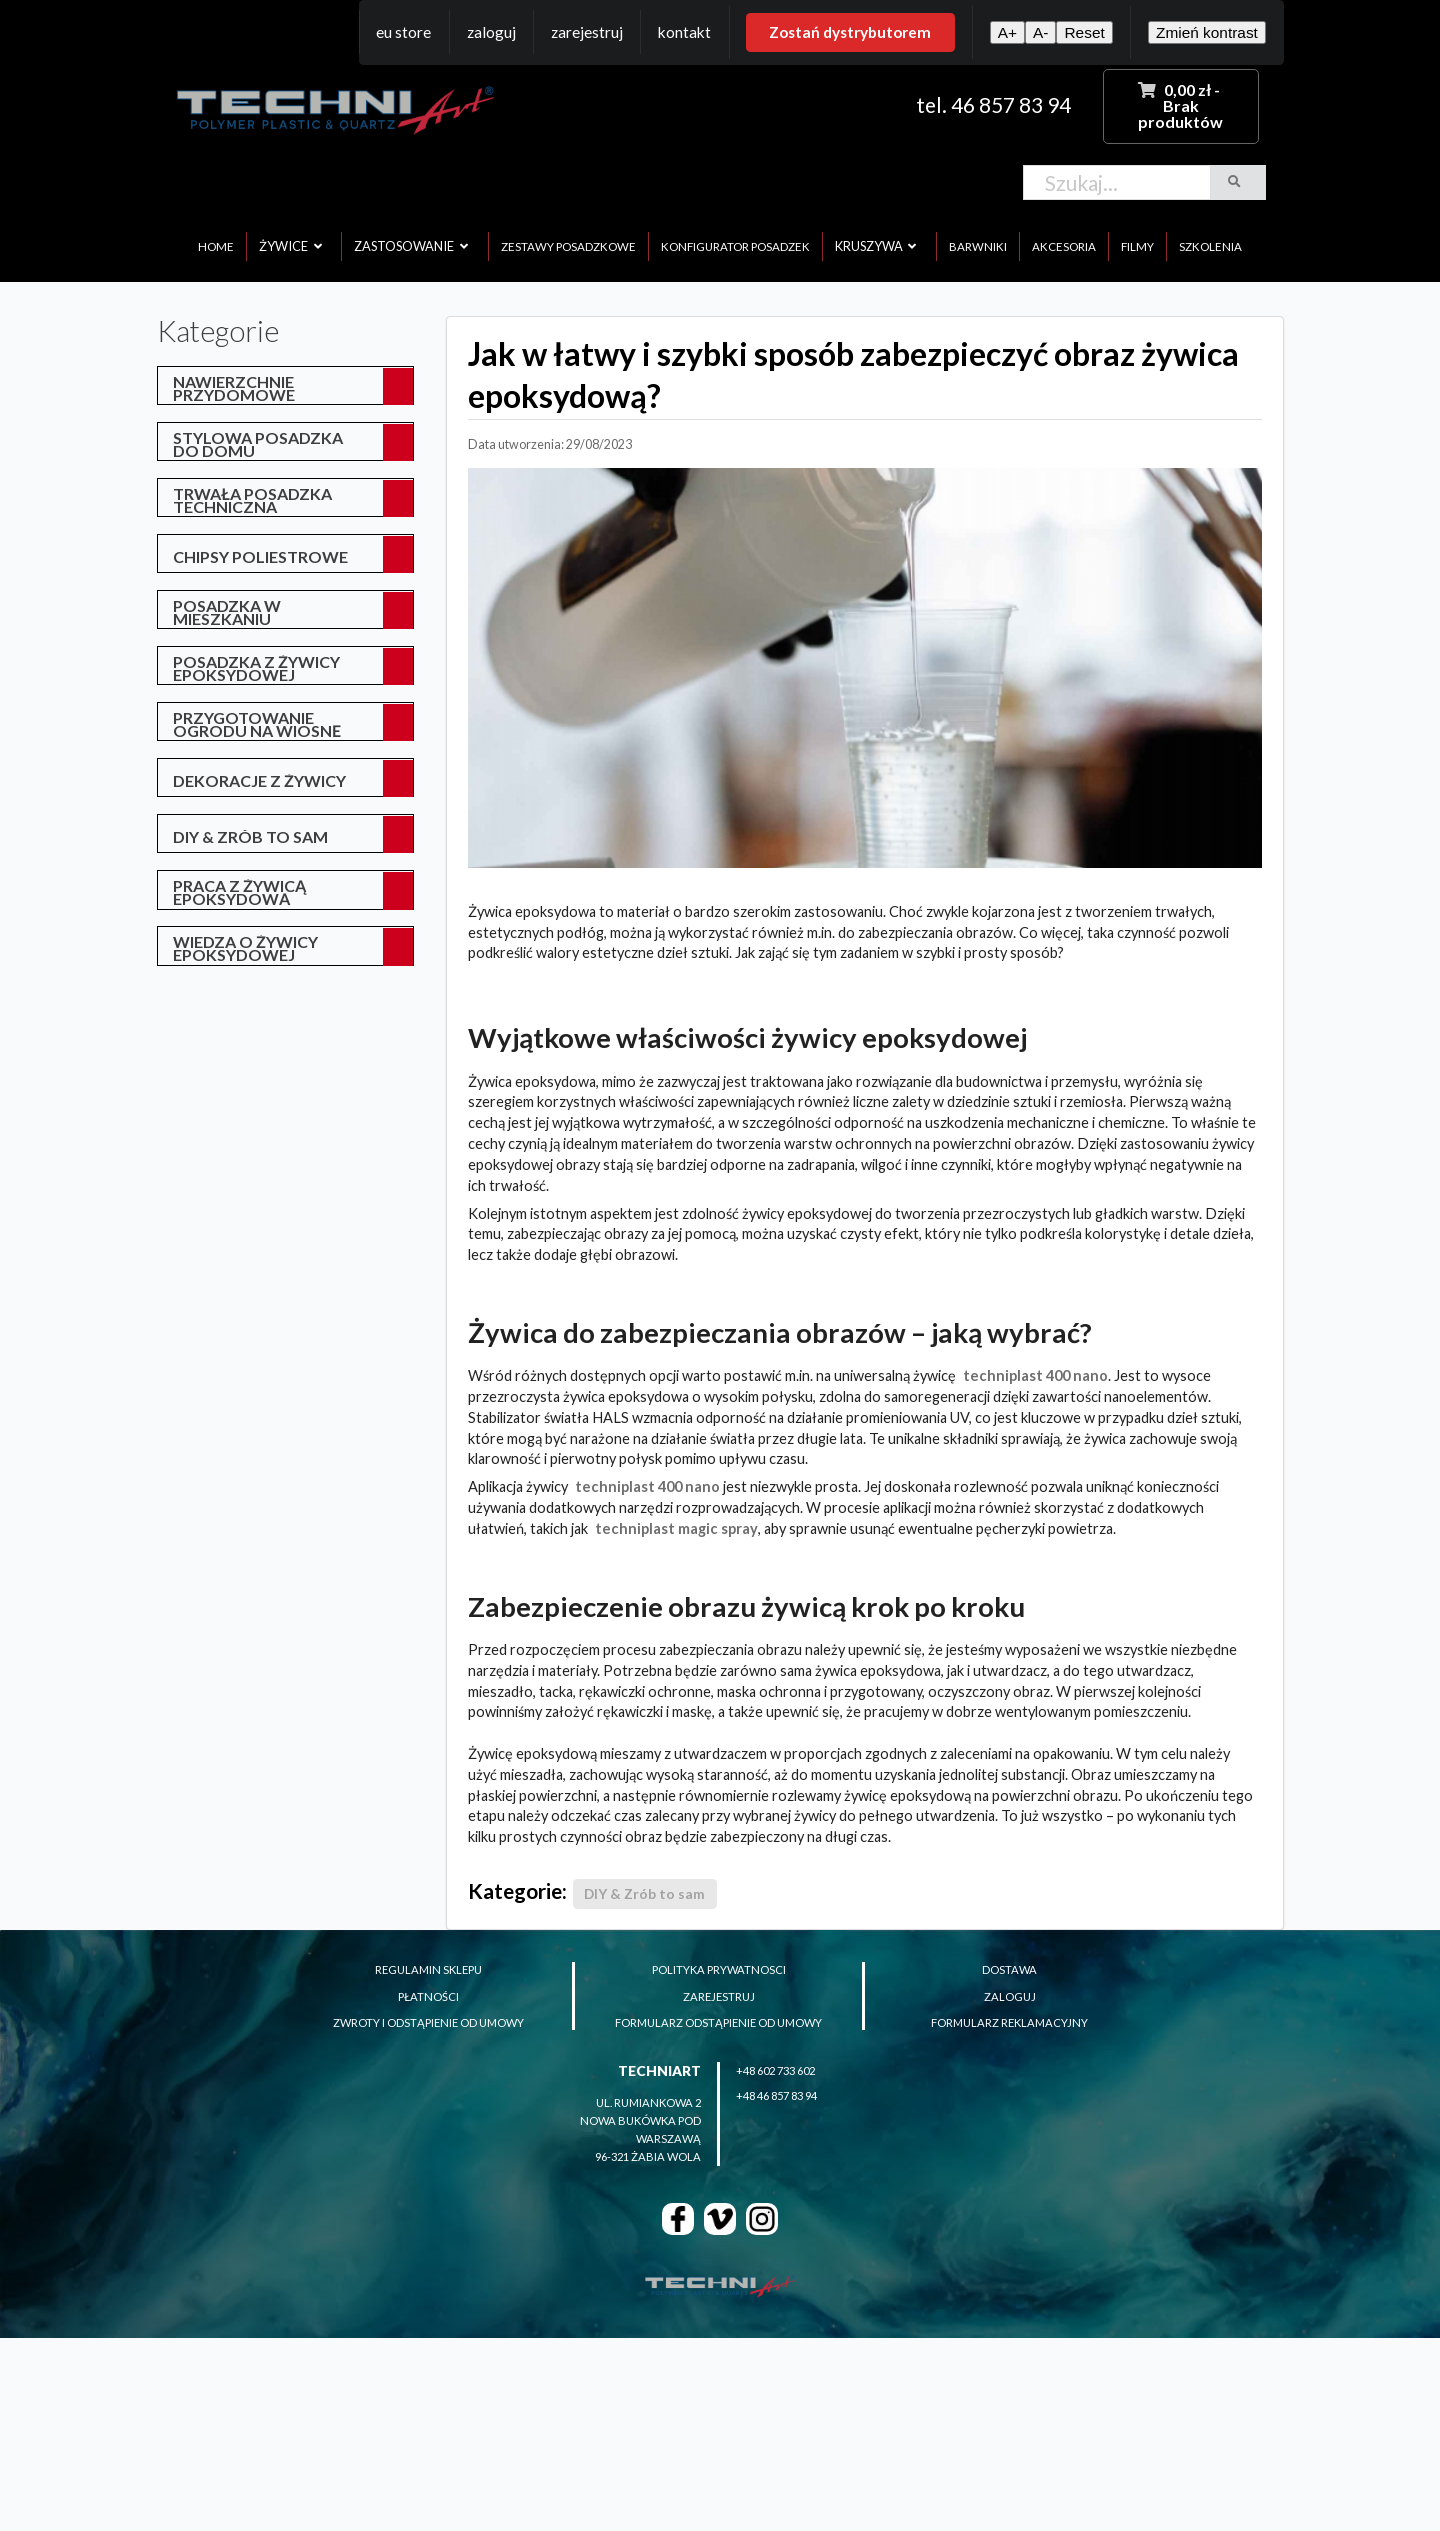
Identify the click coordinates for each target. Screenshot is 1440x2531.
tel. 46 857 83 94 (993, 104)
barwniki (978, 246)
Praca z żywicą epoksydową (239, 892)
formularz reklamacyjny (1009, 2022)
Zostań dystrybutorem (850, 32)
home (216, 246)
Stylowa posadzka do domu (258, 444)
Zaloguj (491, 32)
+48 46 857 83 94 (776, 2095)
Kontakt (684, 32)
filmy (1137, 246)
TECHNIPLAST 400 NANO (1035, 1375)
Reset (1084, 32)
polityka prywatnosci (719, 1969)
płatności (428, 1996)
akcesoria (1064, 246)
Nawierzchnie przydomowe (234, 388)
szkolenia (1210, 246)
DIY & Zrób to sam (250, 836)
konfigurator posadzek (735, 246)
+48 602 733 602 (775, 2070)
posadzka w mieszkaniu (227, 612)
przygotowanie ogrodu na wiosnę (257, 724)
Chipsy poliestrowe (260, 556)
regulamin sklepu (428, 1969)
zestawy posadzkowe (568, 246)
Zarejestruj (587, 32)
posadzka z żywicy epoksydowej (256, 668)
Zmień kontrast (1207, 32)
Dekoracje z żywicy (259, 780)
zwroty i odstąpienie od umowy (428, 2022)
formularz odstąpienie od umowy (718, 2022)
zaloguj (1010, 1996)
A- (1040, 32)
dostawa (1009, 1969)
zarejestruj (719, 1996)
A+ (1007, 32)
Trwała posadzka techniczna (252, 500)
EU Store (403, 32)
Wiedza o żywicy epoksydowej (245, 948)
